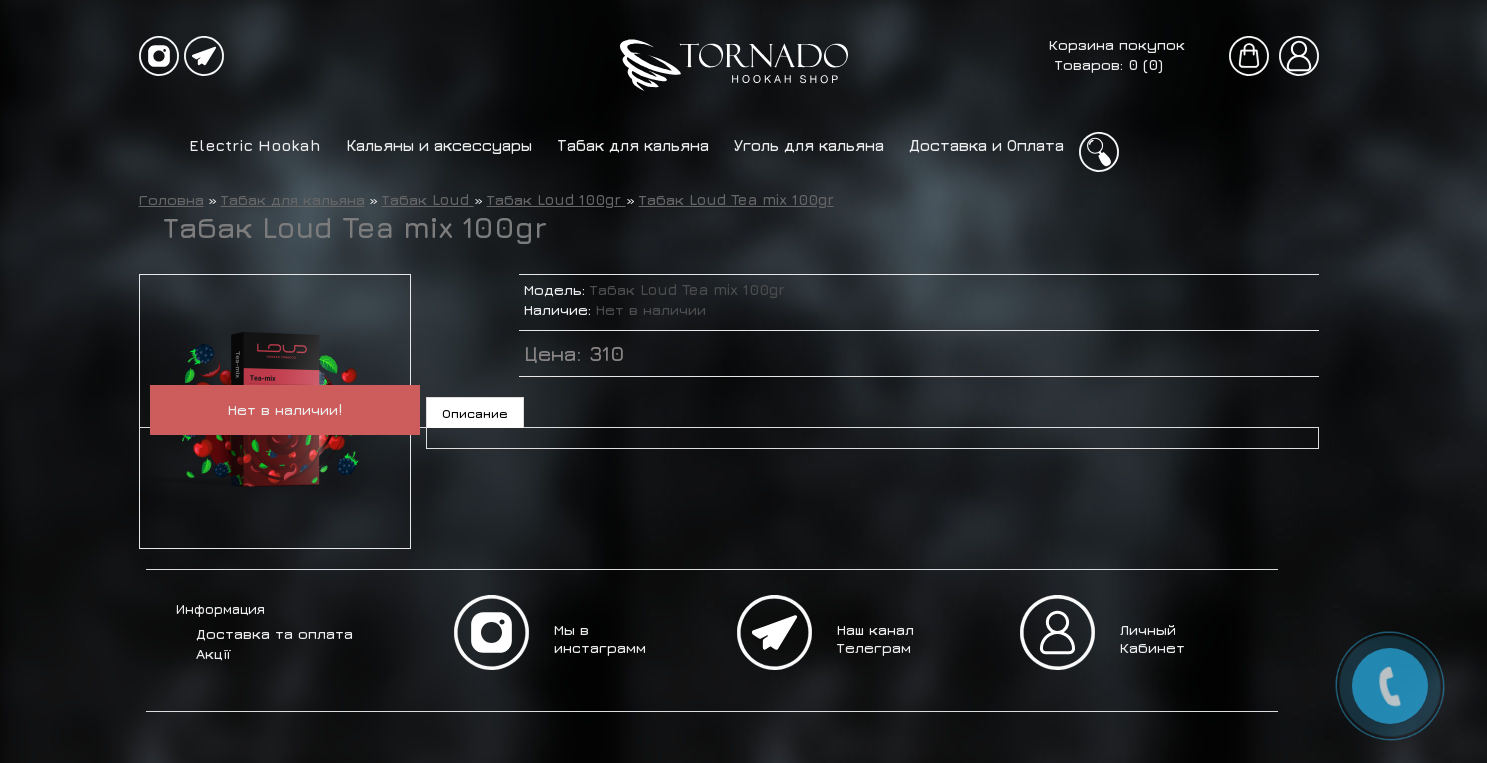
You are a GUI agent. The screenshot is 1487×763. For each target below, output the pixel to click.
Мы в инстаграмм (600, 638)
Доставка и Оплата (986, 145)
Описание (475, 413)
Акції (213, 653)
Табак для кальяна (633, 145)
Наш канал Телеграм (875, 638)
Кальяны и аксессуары (439, 145)
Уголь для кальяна (809, 145)
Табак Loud (428, 199)
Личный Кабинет (1152, 638)
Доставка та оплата (274, 633)
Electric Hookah (255, 145)
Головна (171, 199)
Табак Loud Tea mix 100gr (736, 199)
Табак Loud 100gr (556, 199)
